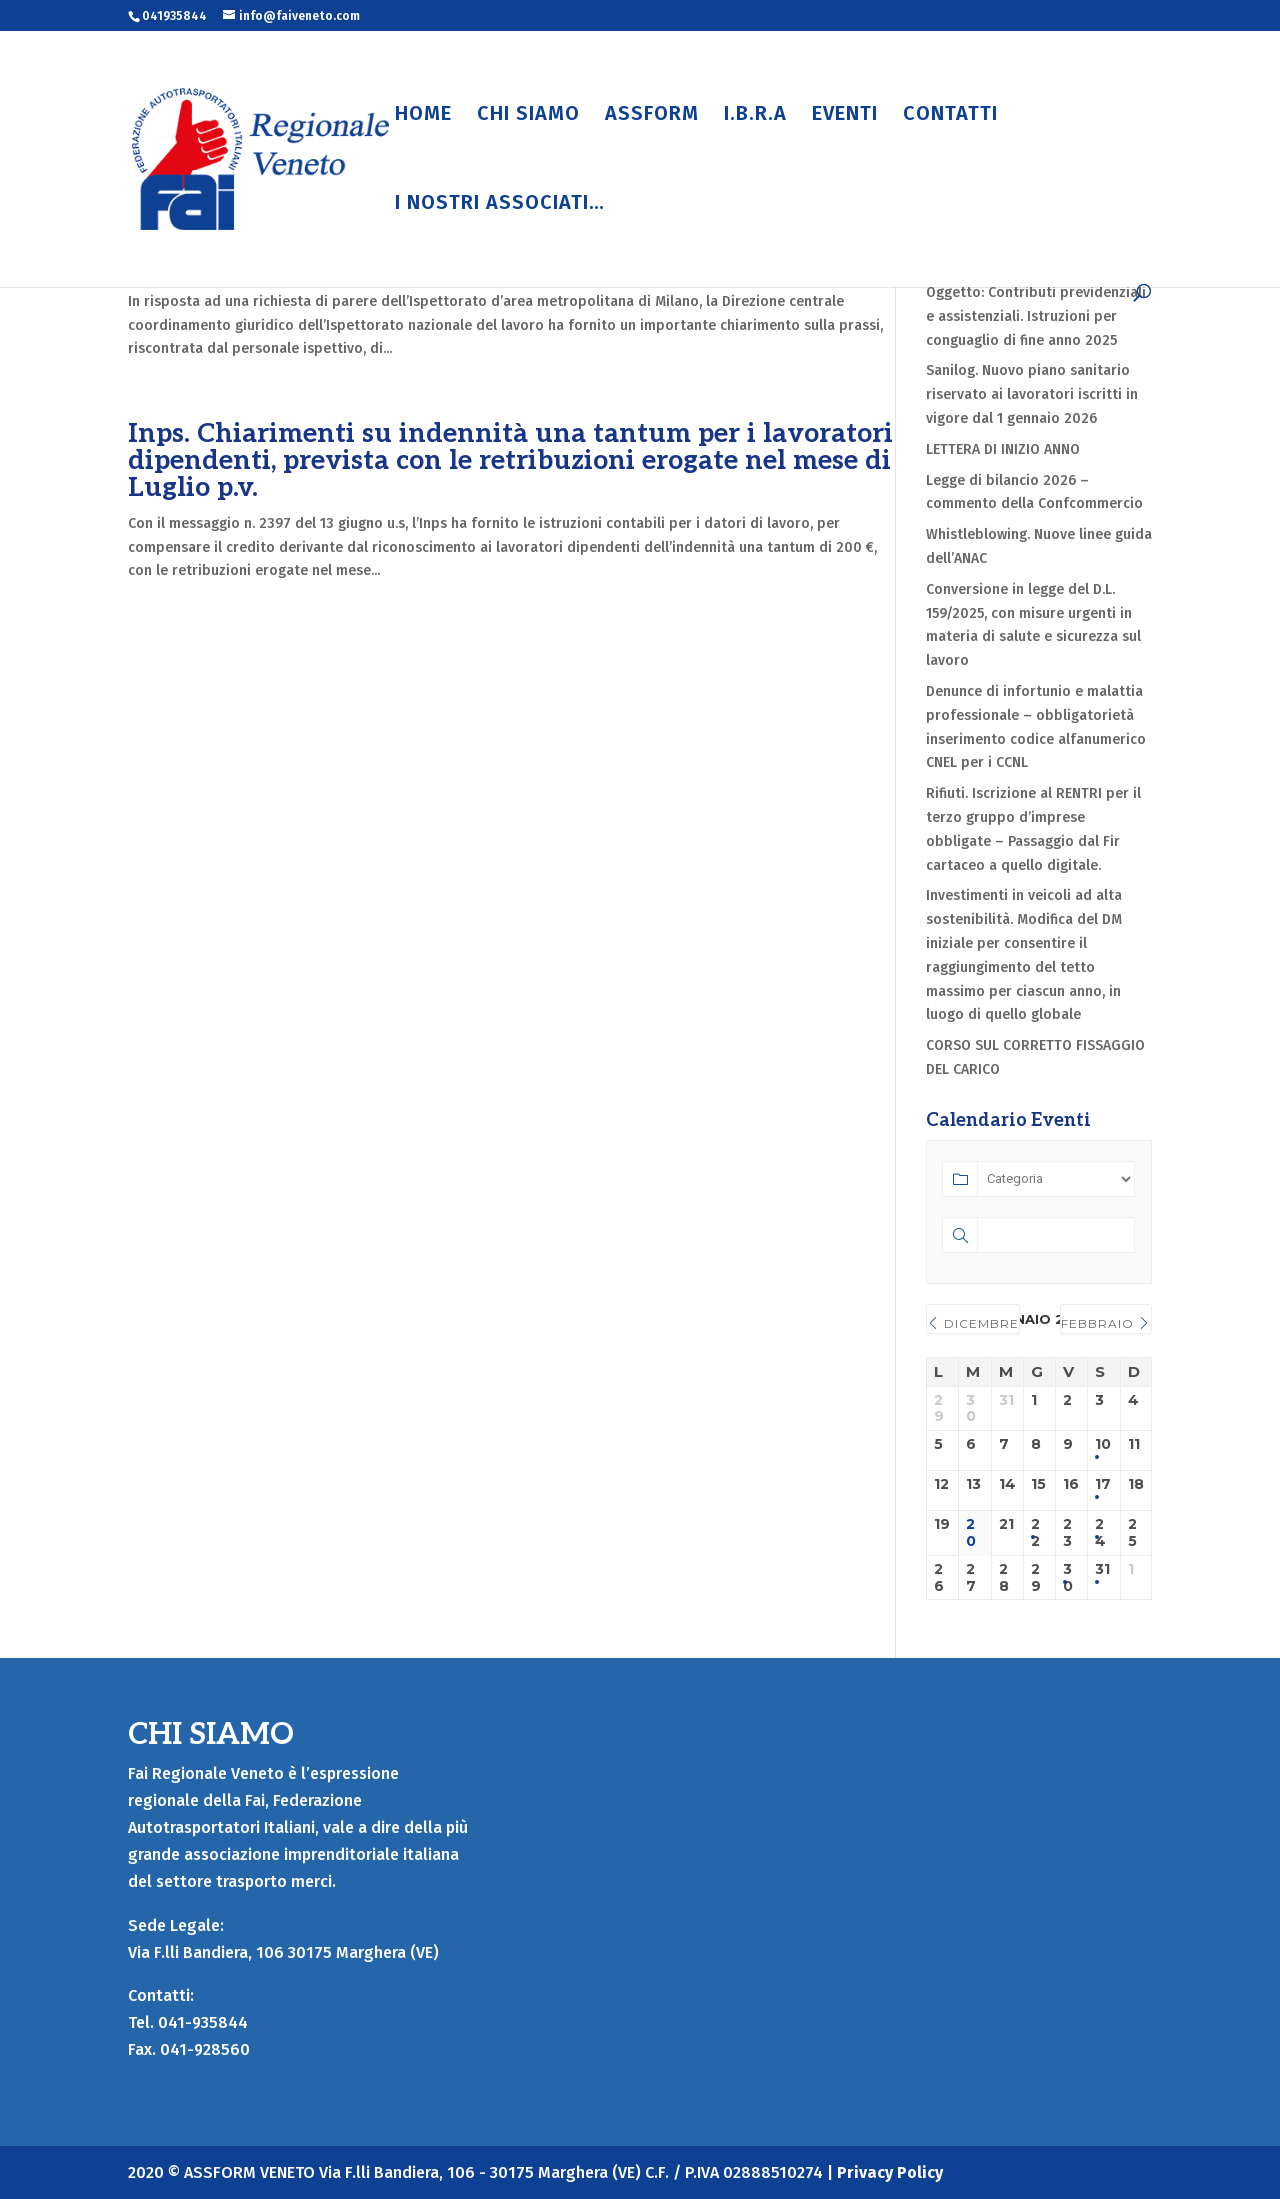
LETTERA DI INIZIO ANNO (1003, 449)
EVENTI (845, 115)
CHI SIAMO (528, 115)
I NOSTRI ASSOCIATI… (500, 204)
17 (1103, 1484)
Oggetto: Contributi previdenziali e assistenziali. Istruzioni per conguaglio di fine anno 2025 (1036, 316)
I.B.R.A (755, 115)
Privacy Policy (890, 2172)
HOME (423, 115)
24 (1100, 1533)
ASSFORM (652, 115)
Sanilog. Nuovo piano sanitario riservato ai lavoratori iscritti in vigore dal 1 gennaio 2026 (1032, 394)
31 (1102, 1569)
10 (1103, 1444)
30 (1068, 1578)
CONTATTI (950, 115)
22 (1035, 1533)
